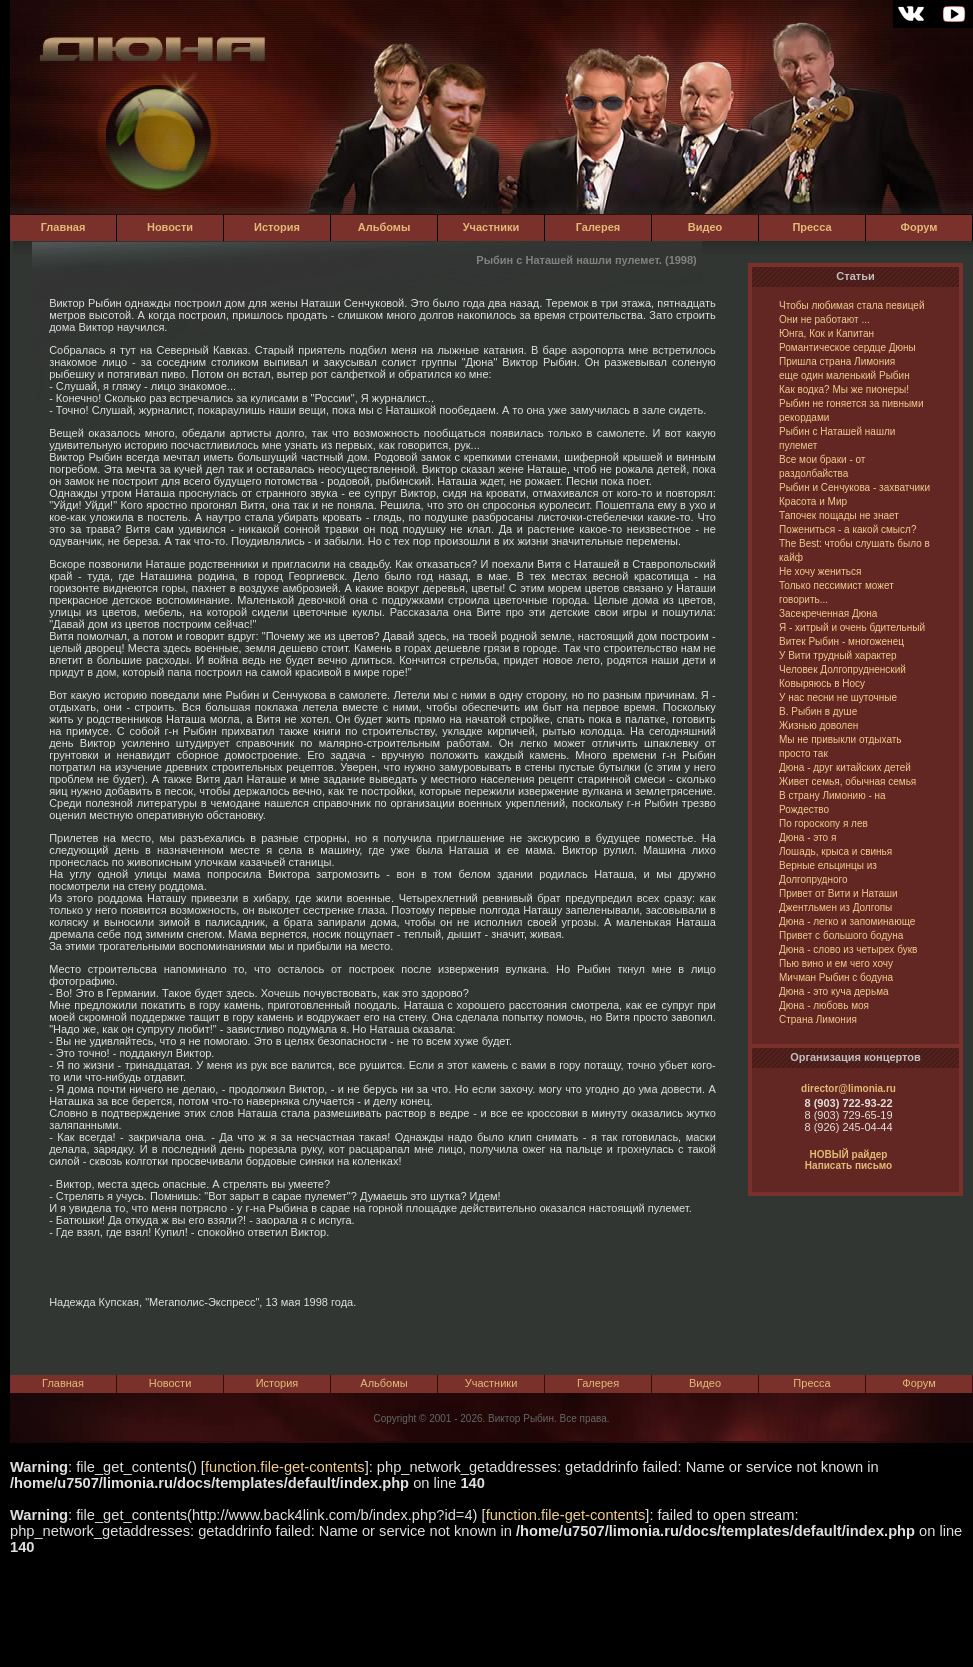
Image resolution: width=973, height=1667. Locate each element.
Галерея (598, 227)
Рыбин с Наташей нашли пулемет (837, 438)
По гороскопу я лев (823, 823)
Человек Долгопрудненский (842, 669)
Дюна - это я (807, 837)
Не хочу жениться (820, 571)
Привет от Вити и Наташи (838, 893)
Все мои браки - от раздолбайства (822, 466)
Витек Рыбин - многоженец (841, 641)
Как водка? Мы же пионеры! (844, 389)
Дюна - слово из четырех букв (848, 949)
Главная (63, 227)
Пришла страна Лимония (837, 361)
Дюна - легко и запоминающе (847, 921)
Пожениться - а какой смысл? (847, 529)
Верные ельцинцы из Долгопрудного (828, 872)
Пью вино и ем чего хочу (836, 963)
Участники (491, 227)
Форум (919, 227)
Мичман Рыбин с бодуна (836, 977)
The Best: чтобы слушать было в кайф (854, 550)
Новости (170, 227)
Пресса (811, 227)
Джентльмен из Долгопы (835, 907)
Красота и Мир (813, 501)
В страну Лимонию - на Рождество (832, 802)
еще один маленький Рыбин (844, 375)
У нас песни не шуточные (838, 697)
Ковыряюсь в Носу (822, 683)
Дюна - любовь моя (824, 1005)
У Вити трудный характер (838, 655)
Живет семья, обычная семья (847, 781)
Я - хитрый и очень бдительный (852, 627)
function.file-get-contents (285, 1467)
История (277, 227)
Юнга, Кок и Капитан (826, 333)
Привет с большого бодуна (841, 935)
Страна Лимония (818, 1019)
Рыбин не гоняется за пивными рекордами (851, 410)
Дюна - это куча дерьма (834, 991)
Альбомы (384, 227)
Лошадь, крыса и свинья (835, 851)
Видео (705, 227)
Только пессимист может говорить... (836, 592)
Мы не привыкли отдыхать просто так (840, 746)
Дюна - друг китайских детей (845, 767)
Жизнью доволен (818, 725)
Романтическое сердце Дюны (847, 347)
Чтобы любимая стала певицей (852, 305)
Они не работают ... (824, 319)
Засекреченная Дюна (828, 613)
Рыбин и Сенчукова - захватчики (854, 487)
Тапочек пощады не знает (839, 515)
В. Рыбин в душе (818, 711)
